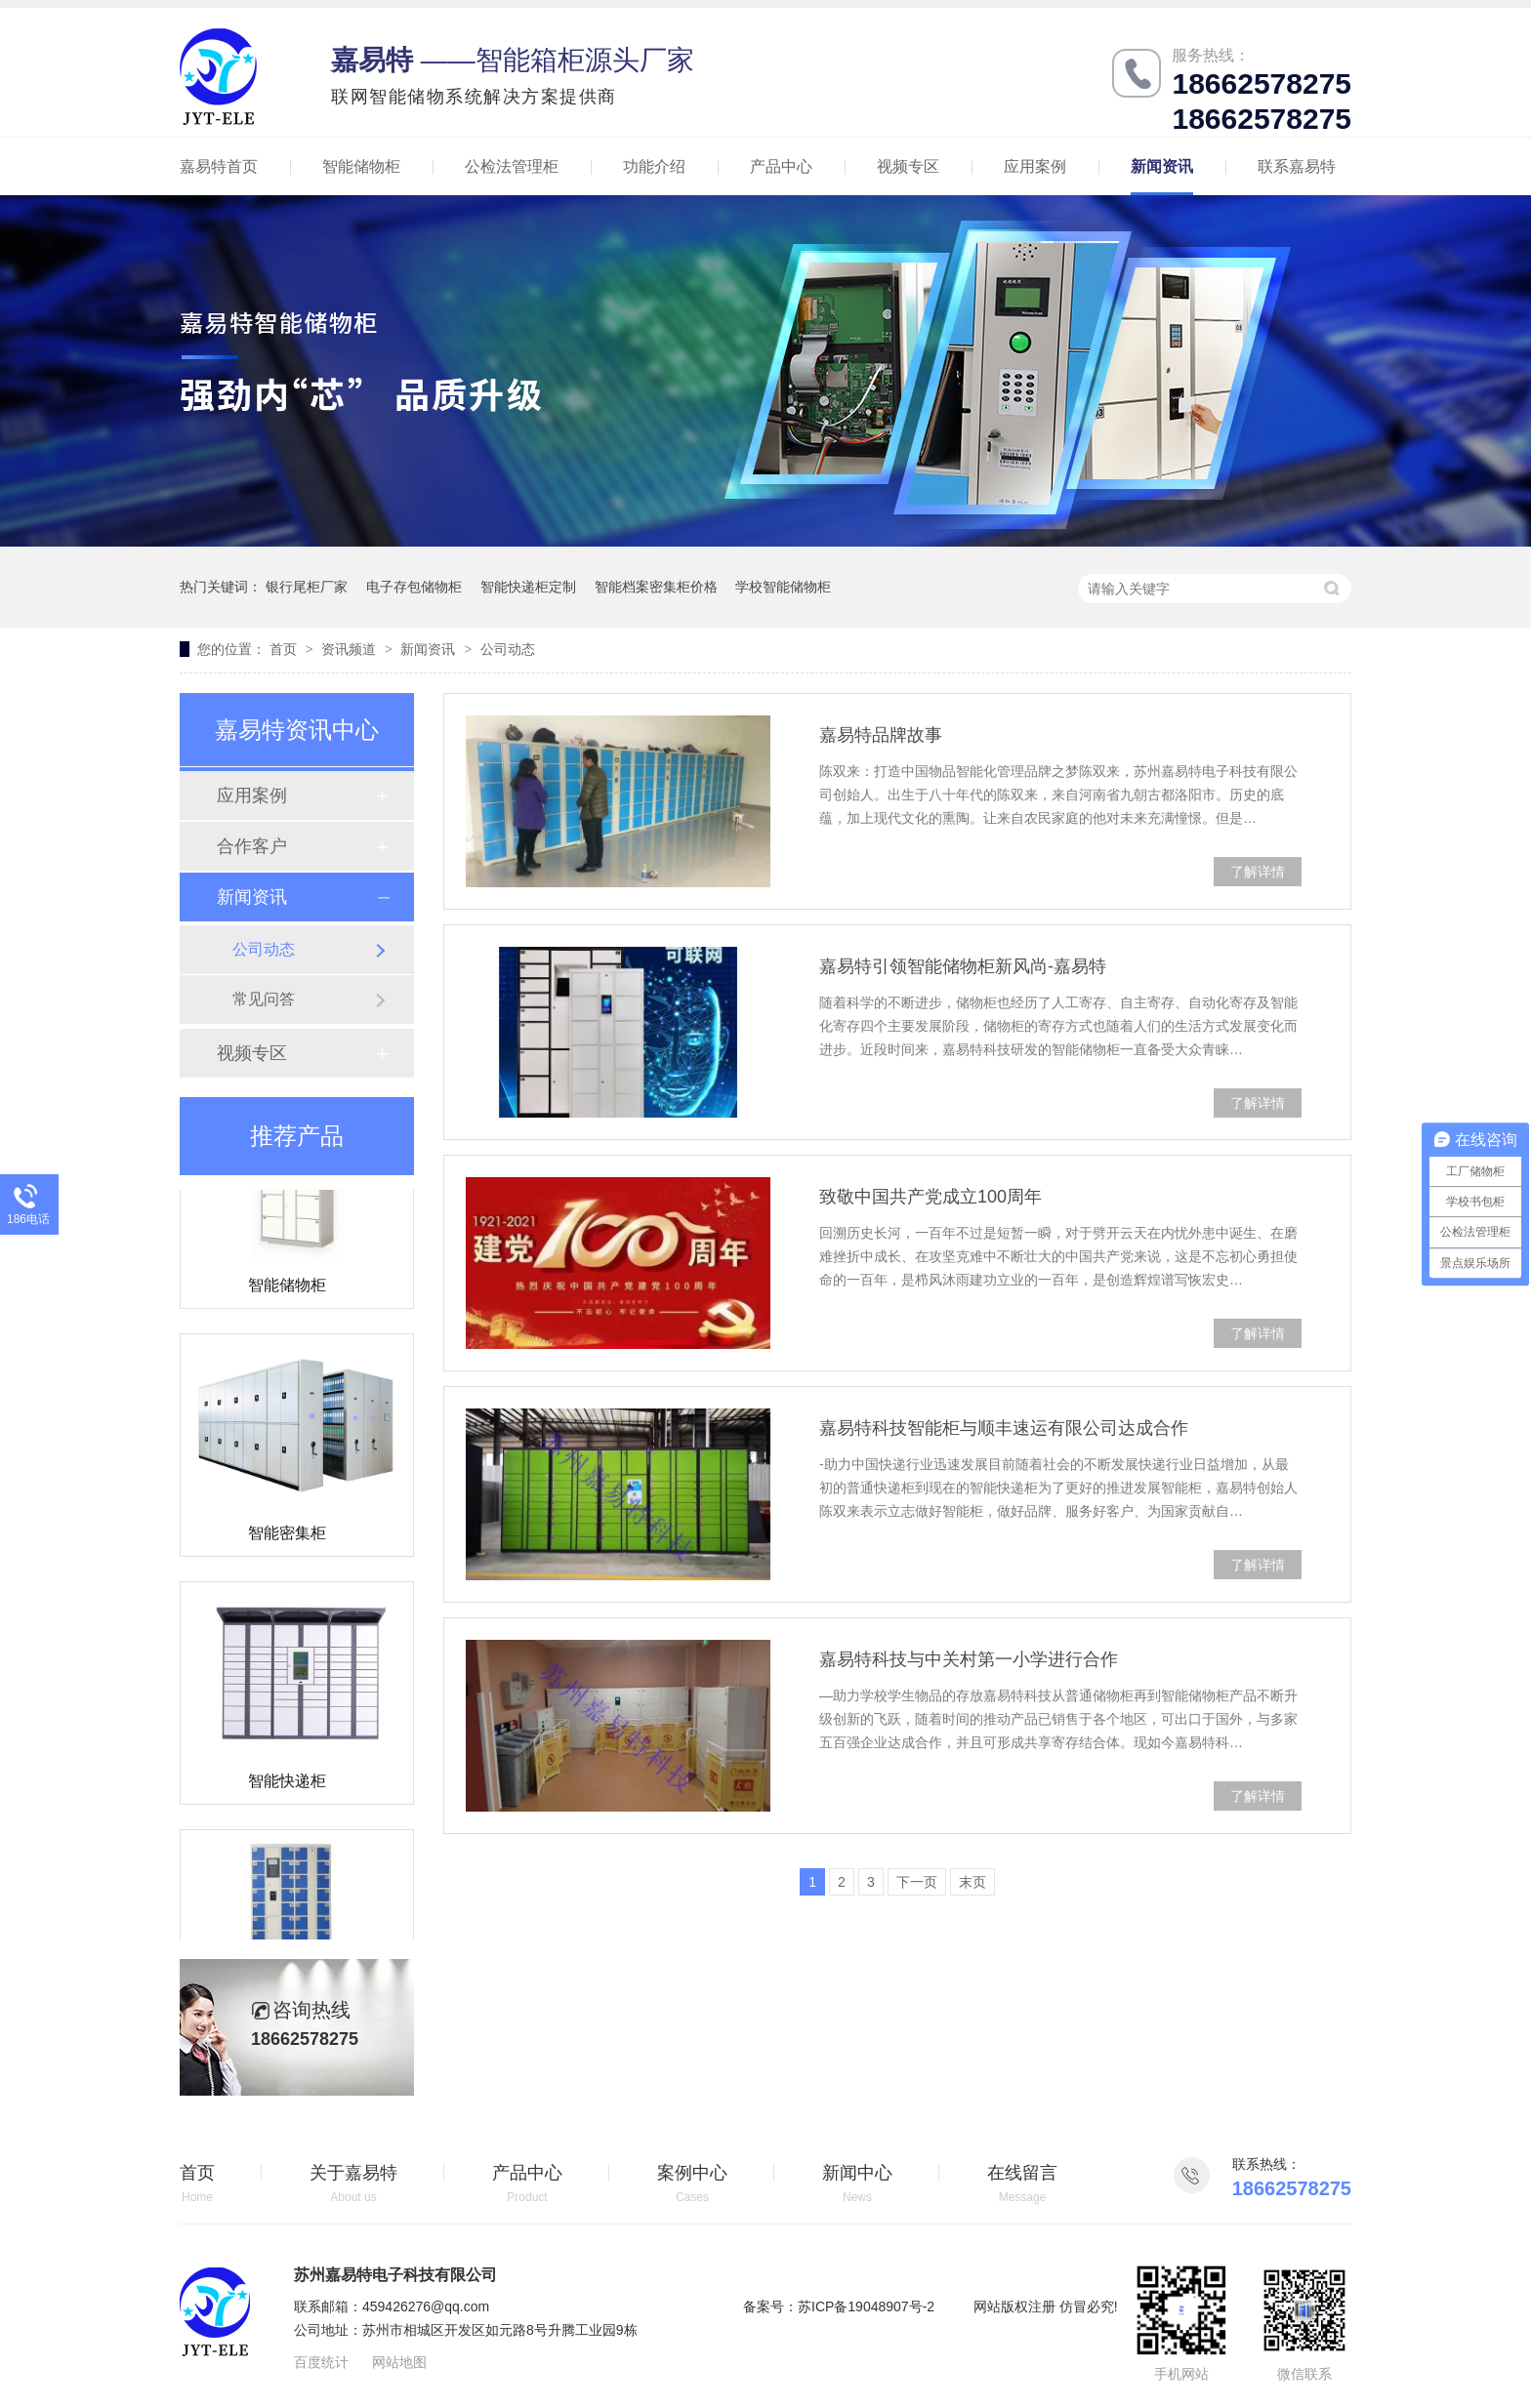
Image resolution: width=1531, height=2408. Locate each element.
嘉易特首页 (219, 166)
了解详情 (1257, 871)
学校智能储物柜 (783, 586)
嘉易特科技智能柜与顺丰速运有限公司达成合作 (1003, 1428)
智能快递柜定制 (528, 586)
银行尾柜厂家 (307, 586)
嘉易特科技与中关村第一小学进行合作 (968, 1659)
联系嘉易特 (1297, 166)
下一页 (916, 1882)
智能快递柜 (287, 1783)
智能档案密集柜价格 (656, 586)
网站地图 (399, 2362)
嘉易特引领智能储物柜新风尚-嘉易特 (962, 966)
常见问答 (263, 999)
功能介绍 (654, 166)
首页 (285, 649)
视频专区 (908, 166)
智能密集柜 (287, 1536)
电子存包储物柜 (414, 586)
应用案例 (1035, 166)
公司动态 (507, 649)
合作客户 (252, 846)
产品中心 (781, 166)
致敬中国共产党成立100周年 (930, 1196)
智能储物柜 (361, 166)
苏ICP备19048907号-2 (866, 2306)
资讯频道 (350, 649)
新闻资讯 (1162, 166)
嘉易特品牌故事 (880, 735)
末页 (972, 1882)
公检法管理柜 (512, 166)
